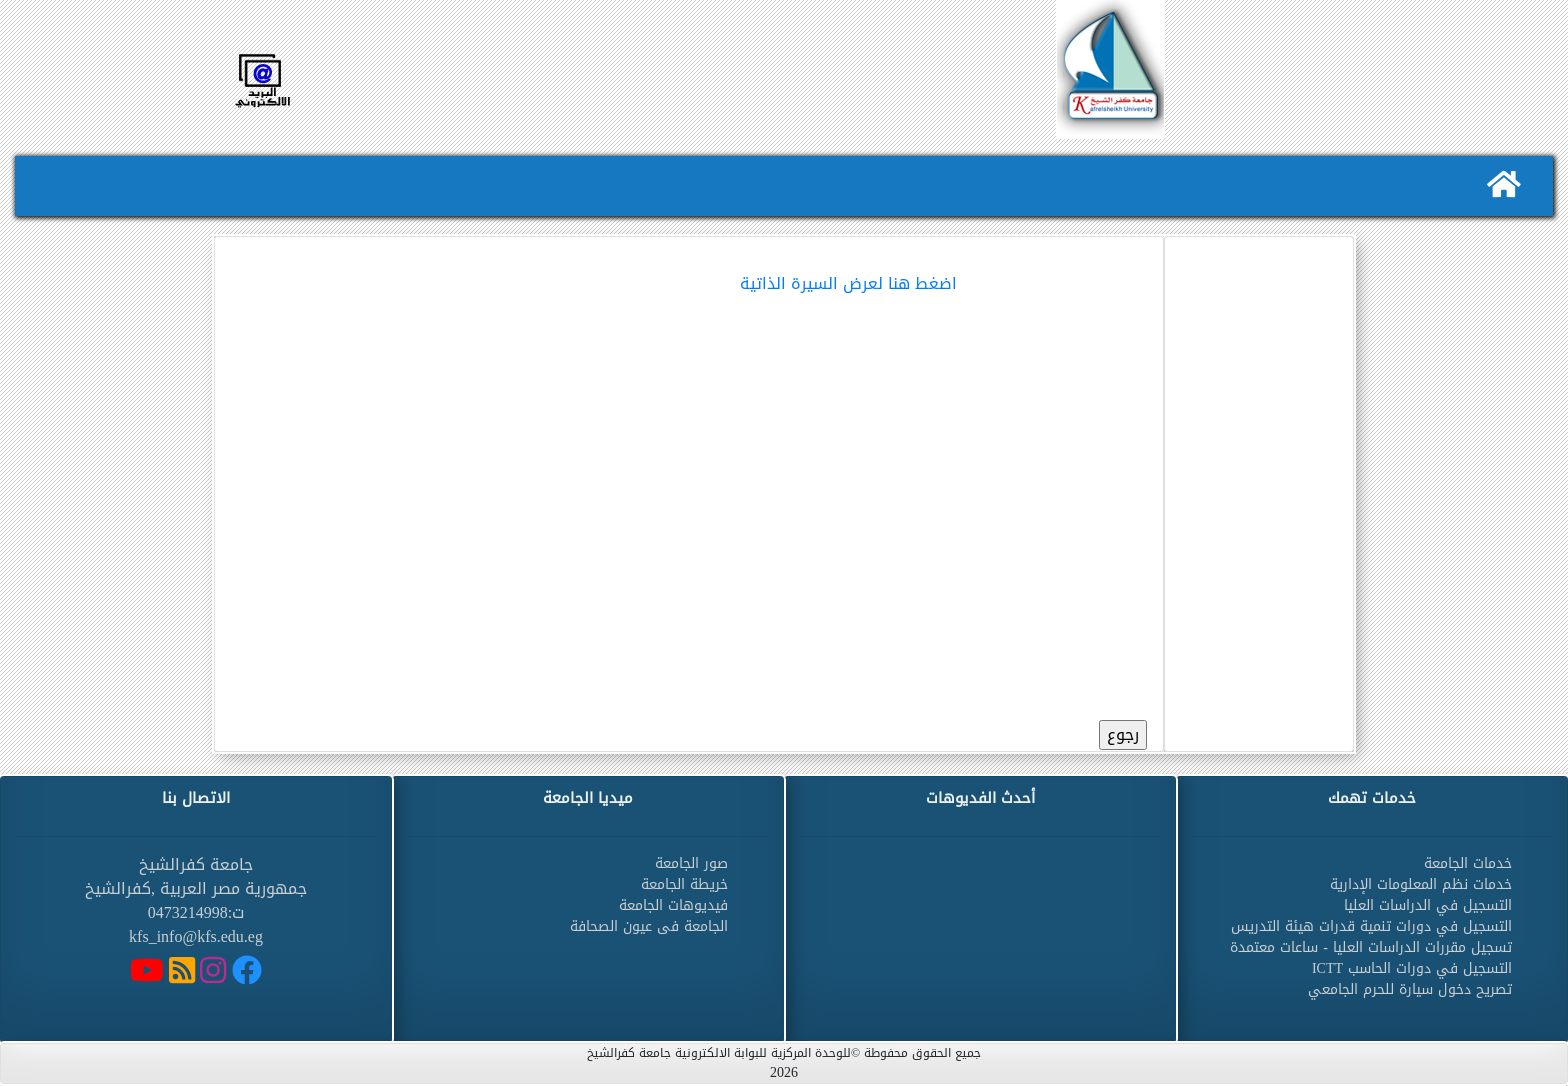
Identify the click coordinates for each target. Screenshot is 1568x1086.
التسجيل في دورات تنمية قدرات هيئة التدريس (1371, 926)
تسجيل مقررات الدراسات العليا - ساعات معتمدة (1371, 947)
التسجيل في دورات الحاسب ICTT (1412, 968)
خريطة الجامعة (684, 884)
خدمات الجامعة (1468, 863)
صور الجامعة (691, 863)
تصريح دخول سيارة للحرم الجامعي (1410, 989)
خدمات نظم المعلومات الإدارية (1421, 884)
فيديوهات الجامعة (673, 905)
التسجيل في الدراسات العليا (1428, 905)
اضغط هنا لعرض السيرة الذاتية (848, 283)
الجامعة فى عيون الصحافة (649, 926)
